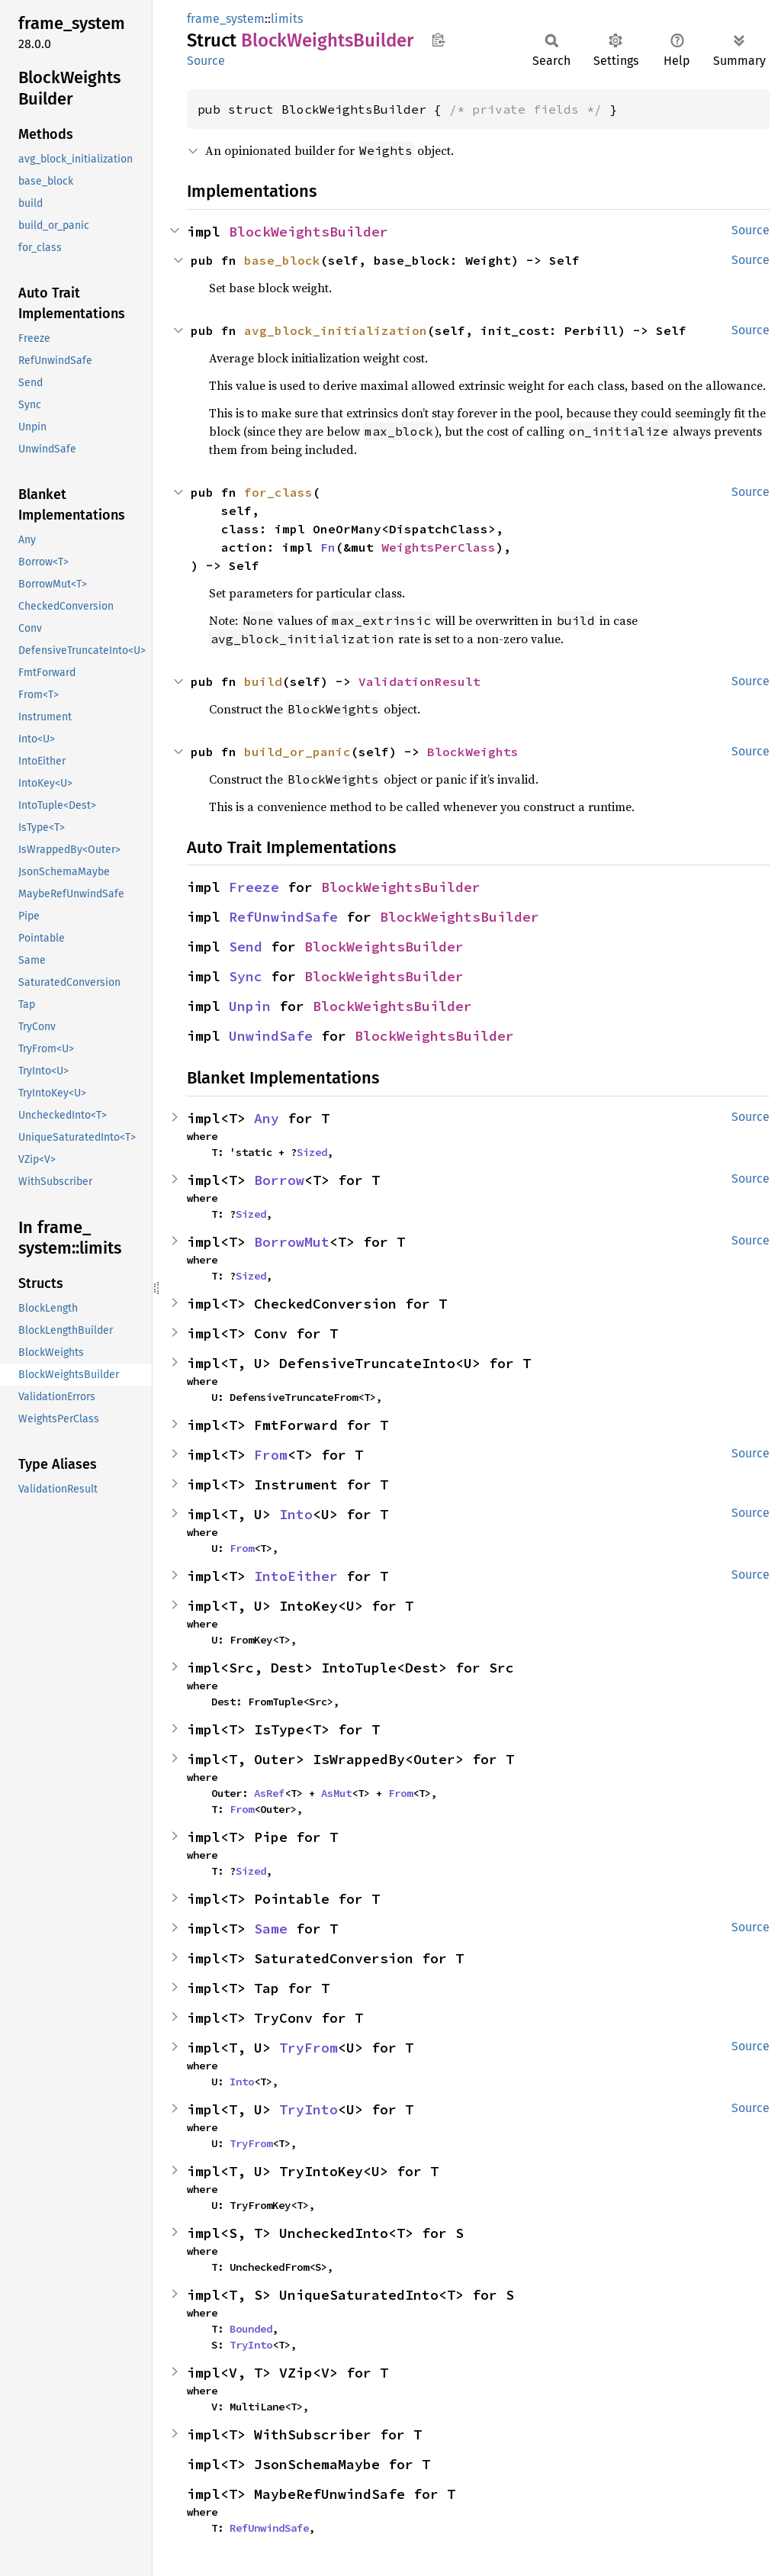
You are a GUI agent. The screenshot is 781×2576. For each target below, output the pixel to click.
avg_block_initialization (335, 330)
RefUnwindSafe (283, 917)
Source (206, 60)
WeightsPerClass (438, 547)
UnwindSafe (271, 1036)
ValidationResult (419, 681)
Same (271, 1928)
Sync (245, 976)
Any (266, 1118)
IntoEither (296, 1576)
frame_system (226, 18)
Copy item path (438, 40)
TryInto (308, 2109)
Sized (312, 1152)
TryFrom (308, 2047)
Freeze (254, 887)
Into (296, 1514)
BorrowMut (291, 1242)
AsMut (336, 1793)
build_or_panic (297, 751)
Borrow (279, 1180)
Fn (328, 547)
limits (287, 18)
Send (245, 946)
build (263, 681)
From (271, 1454)
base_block (282, 260)
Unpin (250, 1006)
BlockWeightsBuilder (308, 231)
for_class (278, 492)
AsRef (269, 1793)
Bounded (251, 2329)
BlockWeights (473, 751)
